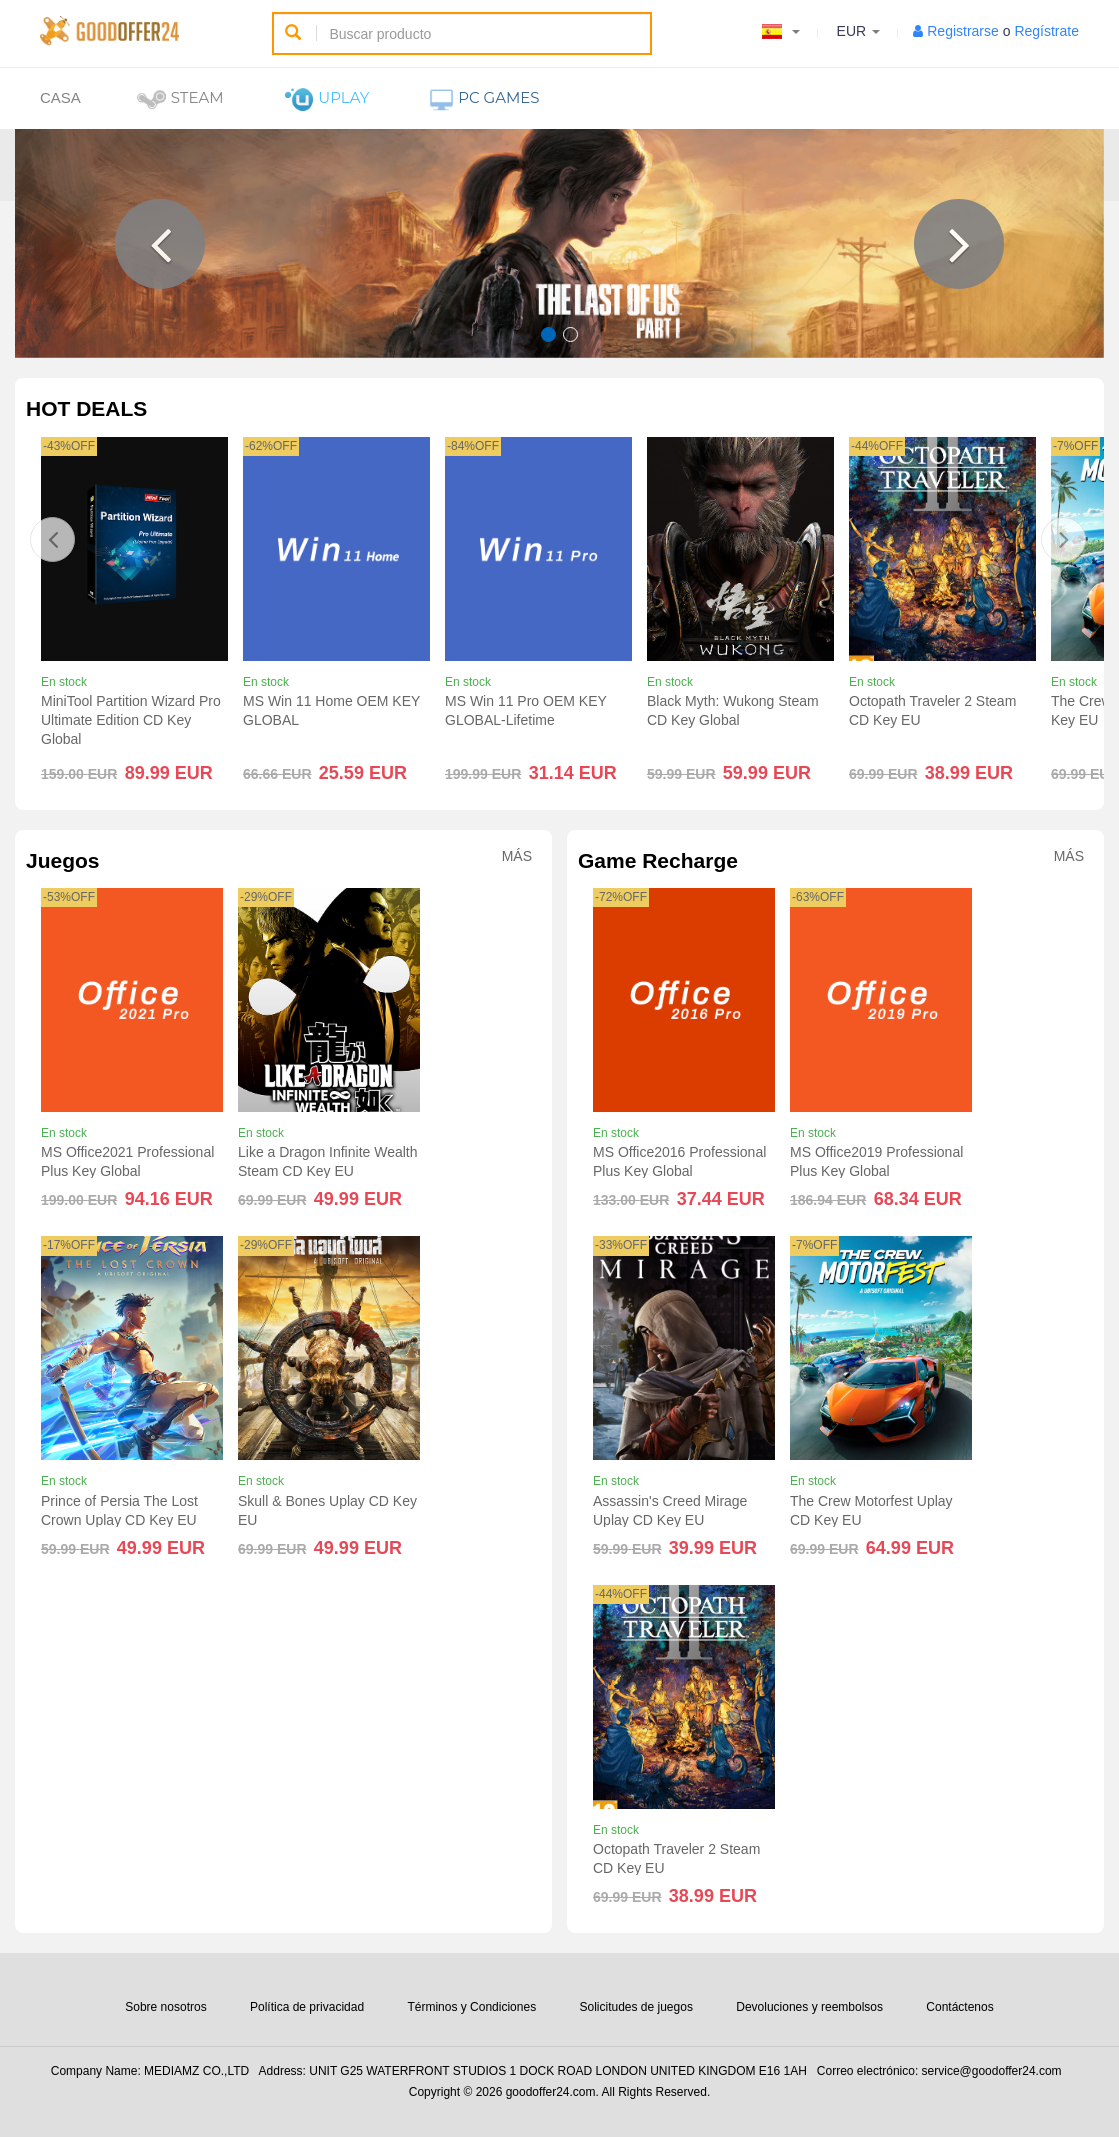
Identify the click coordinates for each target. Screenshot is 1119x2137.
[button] (160, 244)
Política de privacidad (307, 2007)
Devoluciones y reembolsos (809, 2007)
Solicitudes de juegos (635, 2007)
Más (517, 856)
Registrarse (963, 31)
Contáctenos (959, 2007)
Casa (60, 97)
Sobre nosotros (165, 2007)
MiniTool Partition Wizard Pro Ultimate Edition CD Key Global (131, 720)
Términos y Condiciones (471, 2007)
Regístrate (1046, 31)
